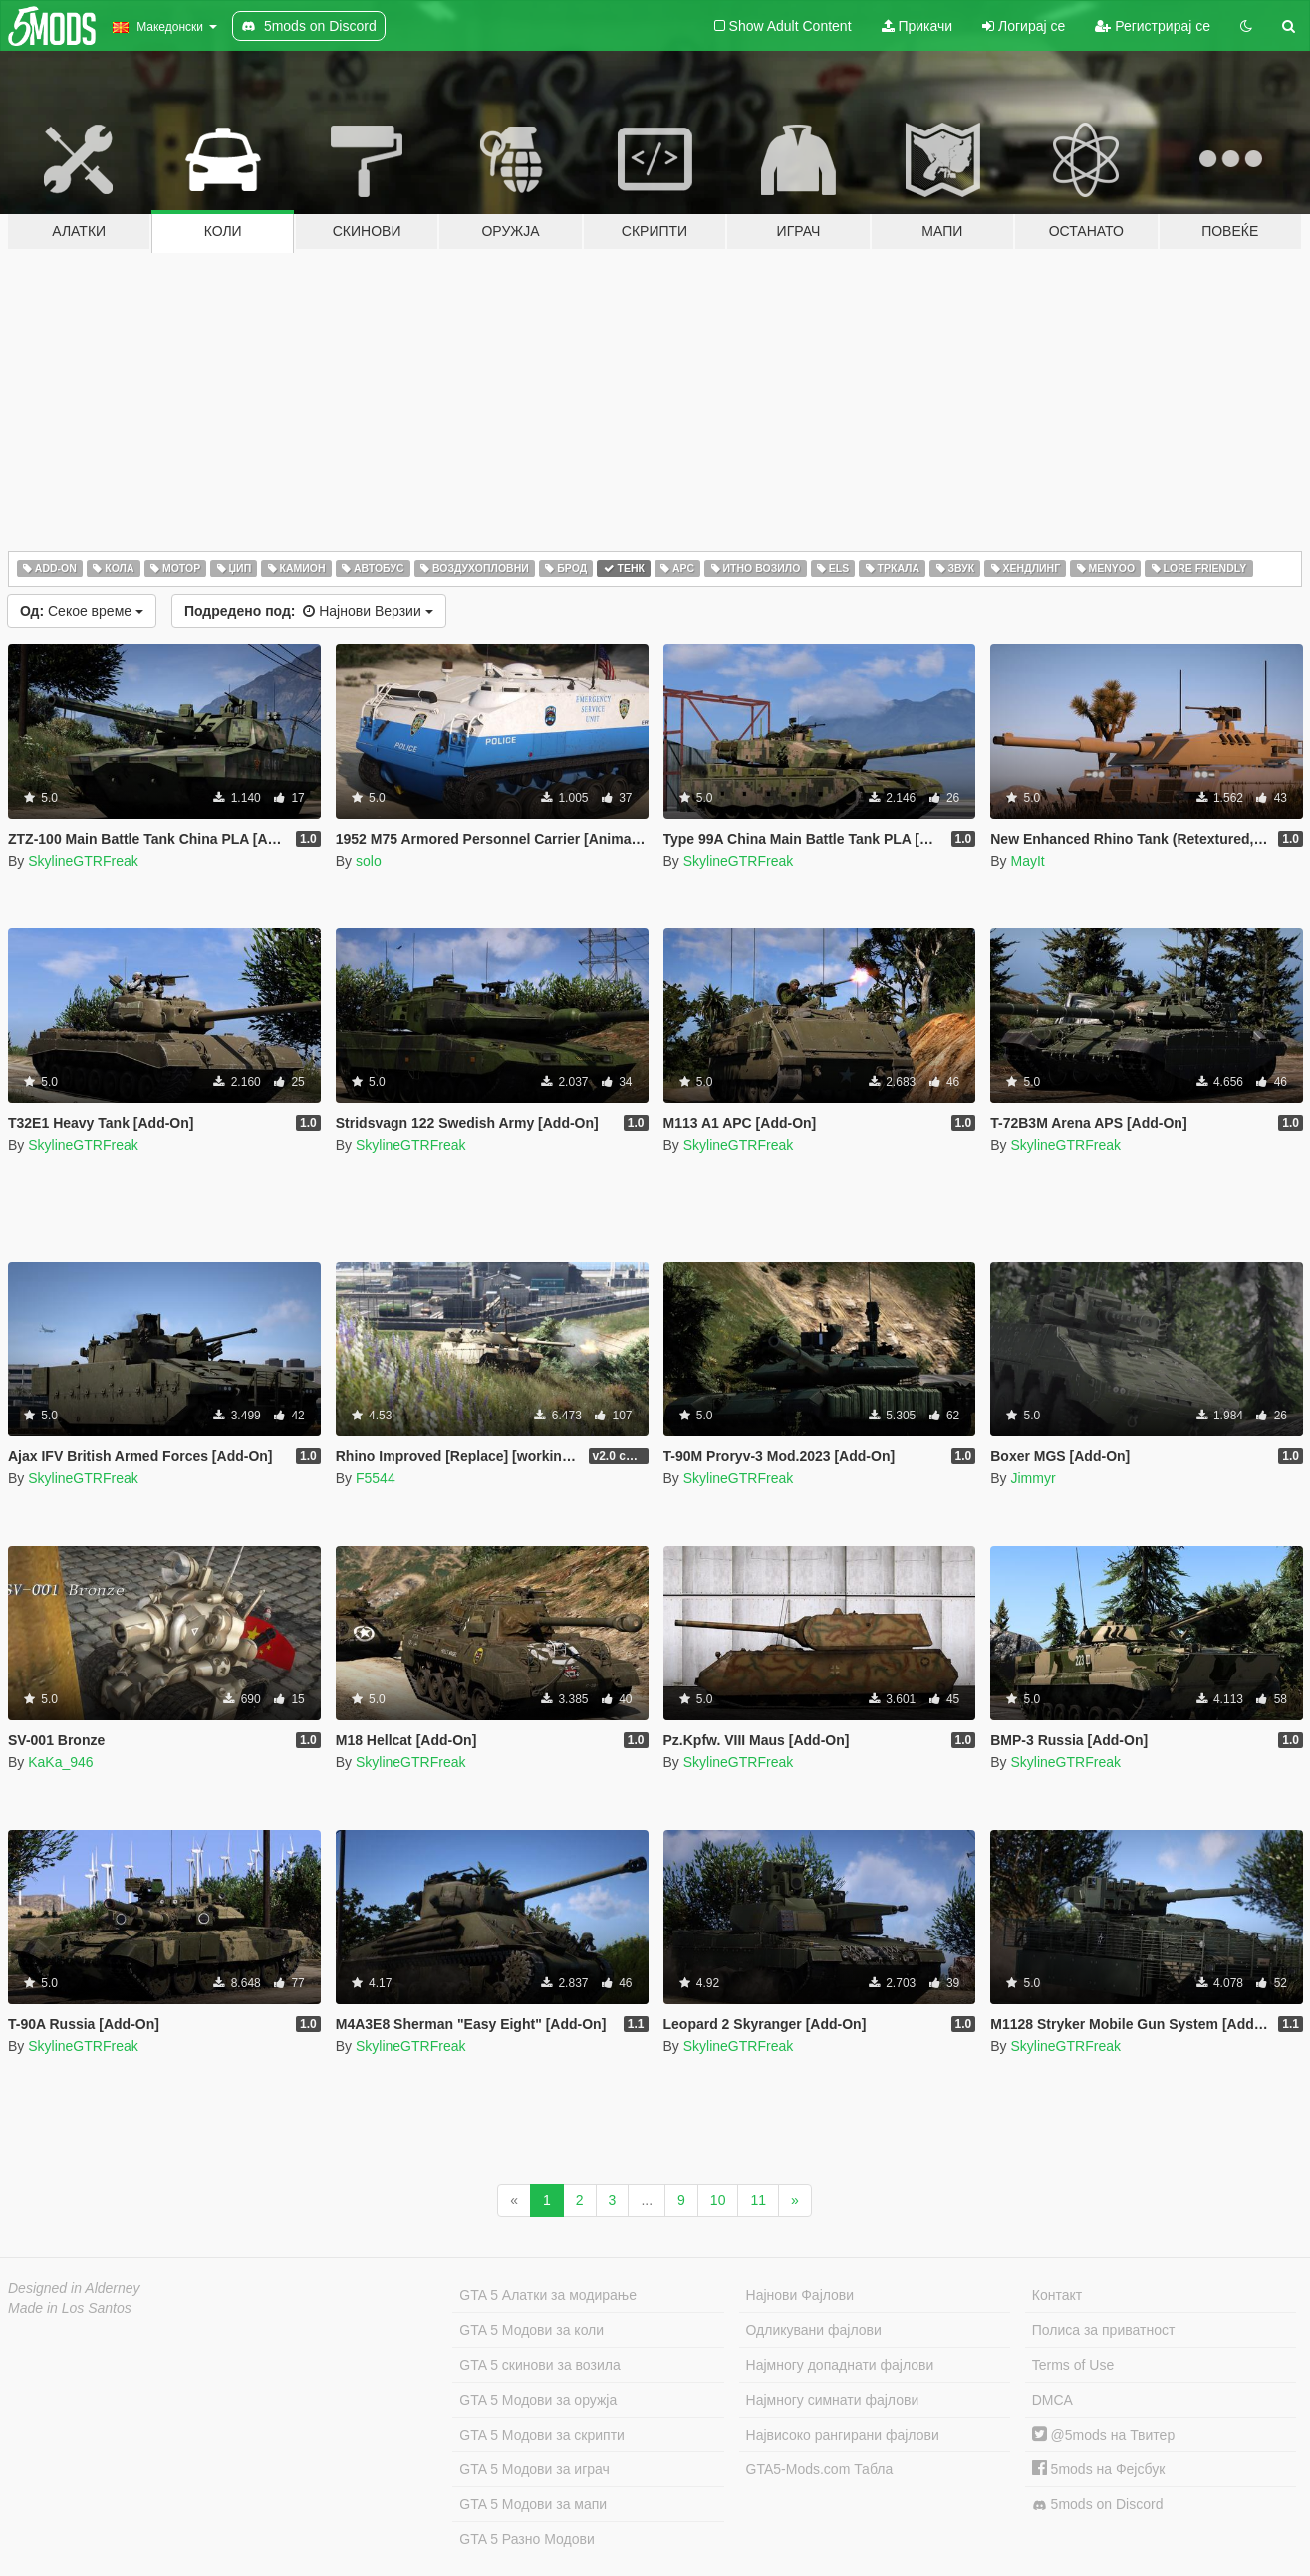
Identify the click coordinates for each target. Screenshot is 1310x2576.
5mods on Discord (1098, 2504)
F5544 (375, 1478)
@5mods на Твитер (1103, 2435)
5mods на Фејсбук (1099, 2469)
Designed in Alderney (74, 2288)
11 (758, 2200)
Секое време (81, 611)
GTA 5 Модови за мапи (533, 2504)
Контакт (1057, 2295)
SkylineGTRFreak (82, 861)
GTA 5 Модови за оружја (538, 2400)
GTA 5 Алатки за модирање (548, 2295)
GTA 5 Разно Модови (526, 2539)
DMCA (1052, 2400)
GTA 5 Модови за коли (531, 2330)
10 (718, 2200)
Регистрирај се (1152, 26)
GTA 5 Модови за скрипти (542, 2435)
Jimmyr (1032, 1478)
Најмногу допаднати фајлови (840, 2365)
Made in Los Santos (69, 2308)
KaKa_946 (60, 1762)
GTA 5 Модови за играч (534, 2469)
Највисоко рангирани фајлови (842, 2435)
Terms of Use (1073, 2365)
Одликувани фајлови (814, 2330)
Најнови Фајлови (800, 2295)
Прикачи (917, 26)
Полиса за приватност (1104, 2330)
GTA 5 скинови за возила (539, 2365)
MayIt (1027, 861)
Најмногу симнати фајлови (832, 2400)
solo (369, 861)
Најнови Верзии (308, 611)
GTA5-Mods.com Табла (820, 2469)
